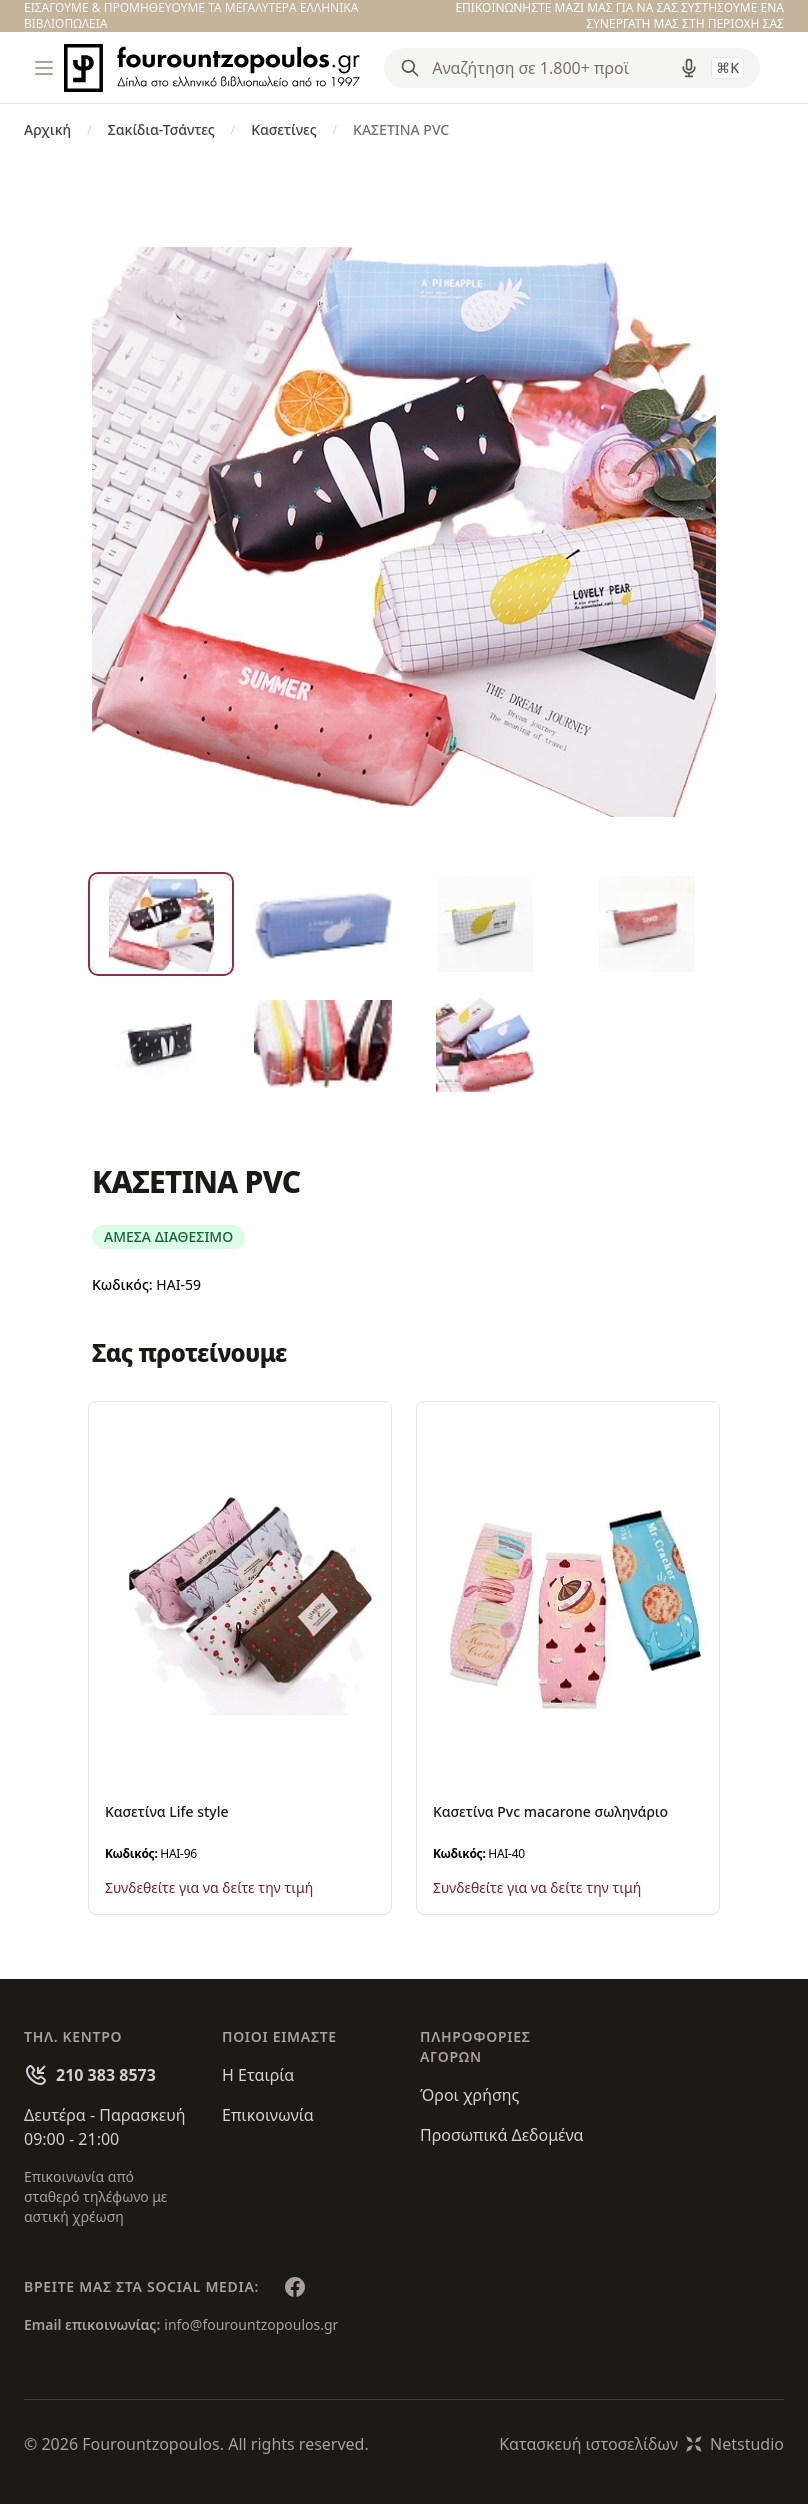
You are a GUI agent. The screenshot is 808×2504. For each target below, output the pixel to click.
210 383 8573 (106, 2075)
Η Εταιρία (258, 2075)
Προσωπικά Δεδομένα (502, 2135)
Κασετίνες (283, 129)
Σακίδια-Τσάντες (161, 129)
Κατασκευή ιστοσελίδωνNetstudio (641, 2444)
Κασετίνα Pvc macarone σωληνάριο (550, 1811)
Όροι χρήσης (469, 2095)
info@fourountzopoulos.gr (251, 2324)
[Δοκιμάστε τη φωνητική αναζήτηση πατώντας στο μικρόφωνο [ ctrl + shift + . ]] (689, 68)
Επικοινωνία (268, 2115)
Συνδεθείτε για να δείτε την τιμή (209, 1887)
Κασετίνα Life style (167, 1811)
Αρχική (47, 129)
